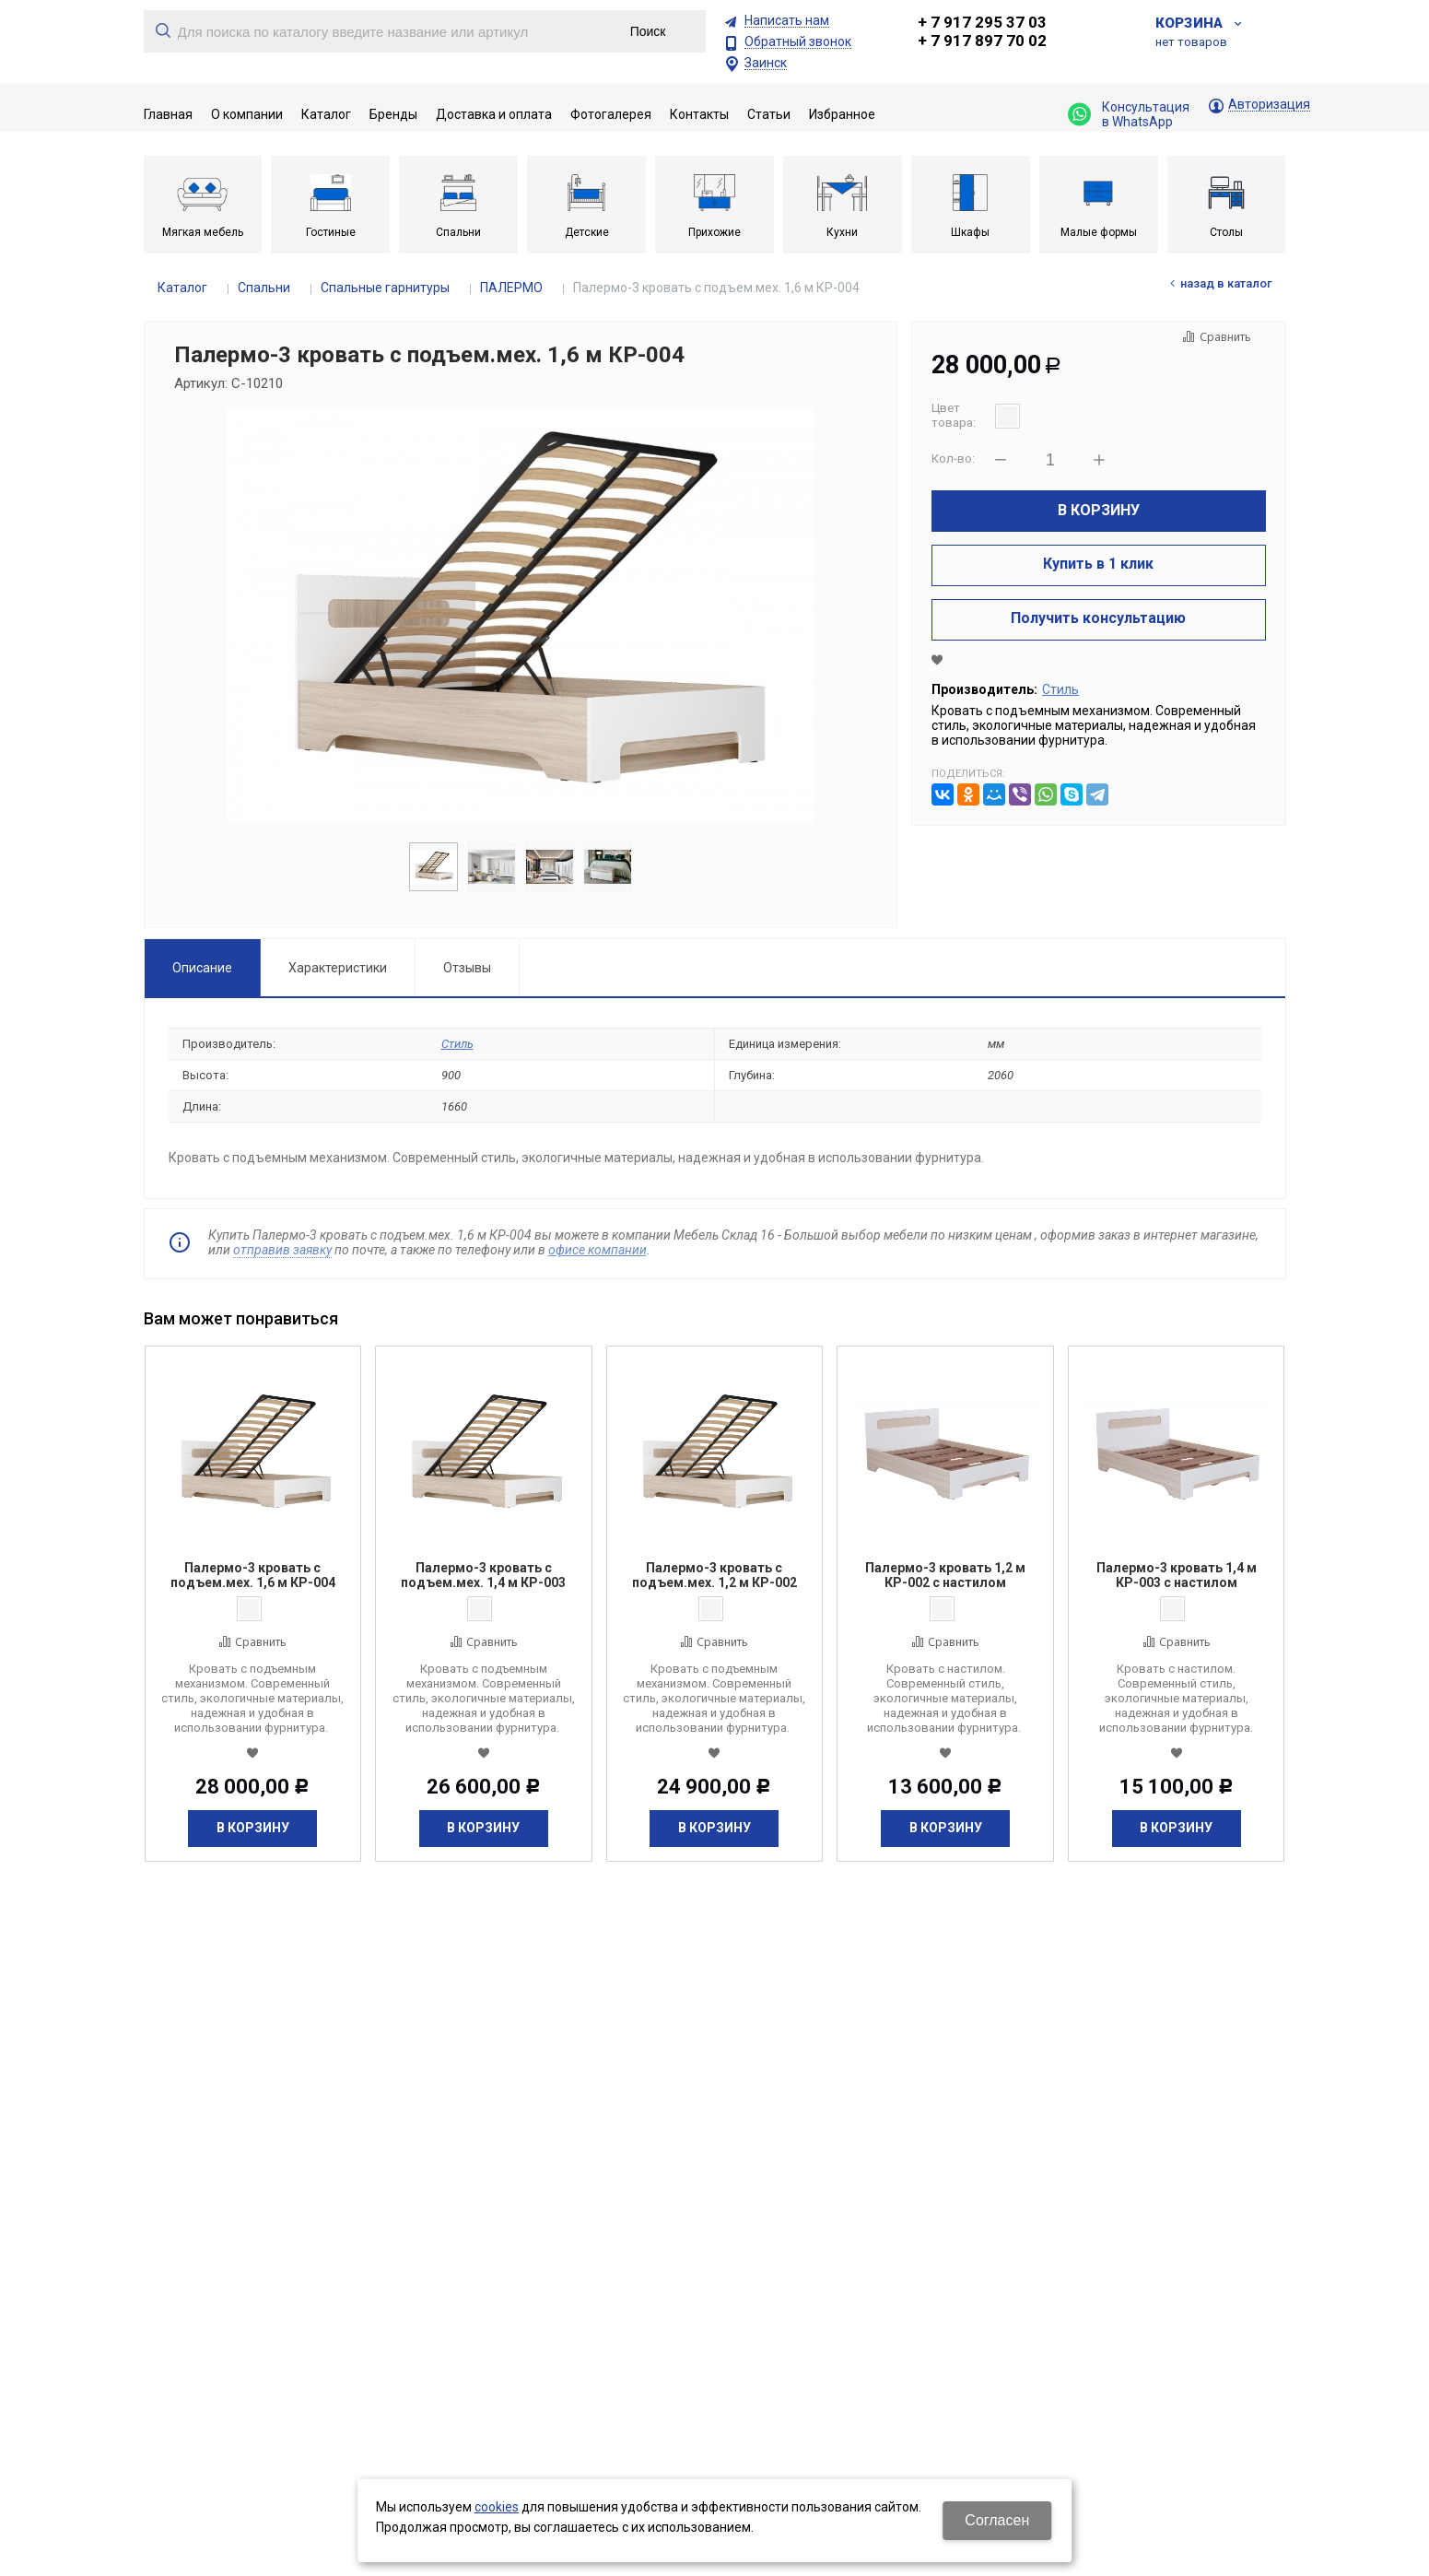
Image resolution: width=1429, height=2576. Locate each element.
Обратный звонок (797, 42)
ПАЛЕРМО (511, 287)
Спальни (264, 287)
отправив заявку (282, 1249)
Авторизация (1269, 105)
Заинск (765, 63)
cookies (496, 2507)
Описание (202, 967)
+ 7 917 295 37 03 (982, 22)
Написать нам (786, 21)
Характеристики (337, 967)
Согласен (997, 2520)
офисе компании (597, 1249)
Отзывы (467, 967)
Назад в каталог (1226, 283)
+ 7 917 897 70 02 (982, 40)
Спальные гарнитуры (385, 287)
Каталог (182, 287)
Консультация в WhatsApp (1128, 114)
